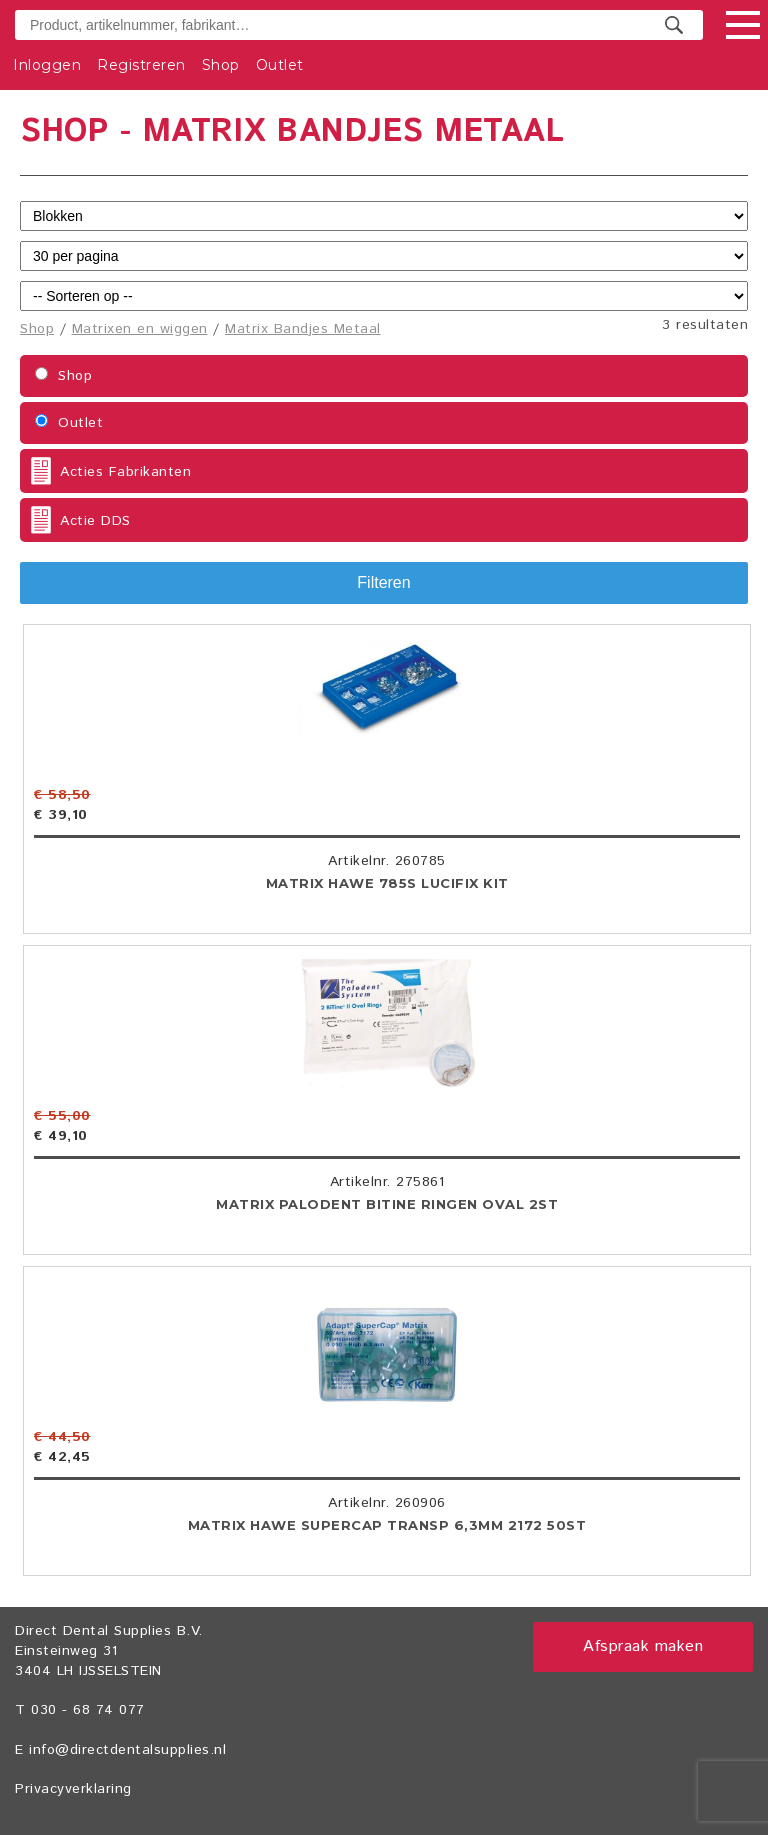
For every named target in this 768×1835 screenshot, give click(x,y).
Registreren (141, 65)
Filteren (383, 582)
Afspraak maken (643, 1646)
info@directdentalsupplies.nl (127, 1750)
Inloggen (47, 65)
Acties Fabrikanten (125, 472)
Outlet (280, 65)
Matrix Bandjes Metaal (303, 329)
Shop (221, 65)
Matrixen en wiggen (140, 329)
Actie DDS (95, 521)
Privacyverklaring (73, 1789)
